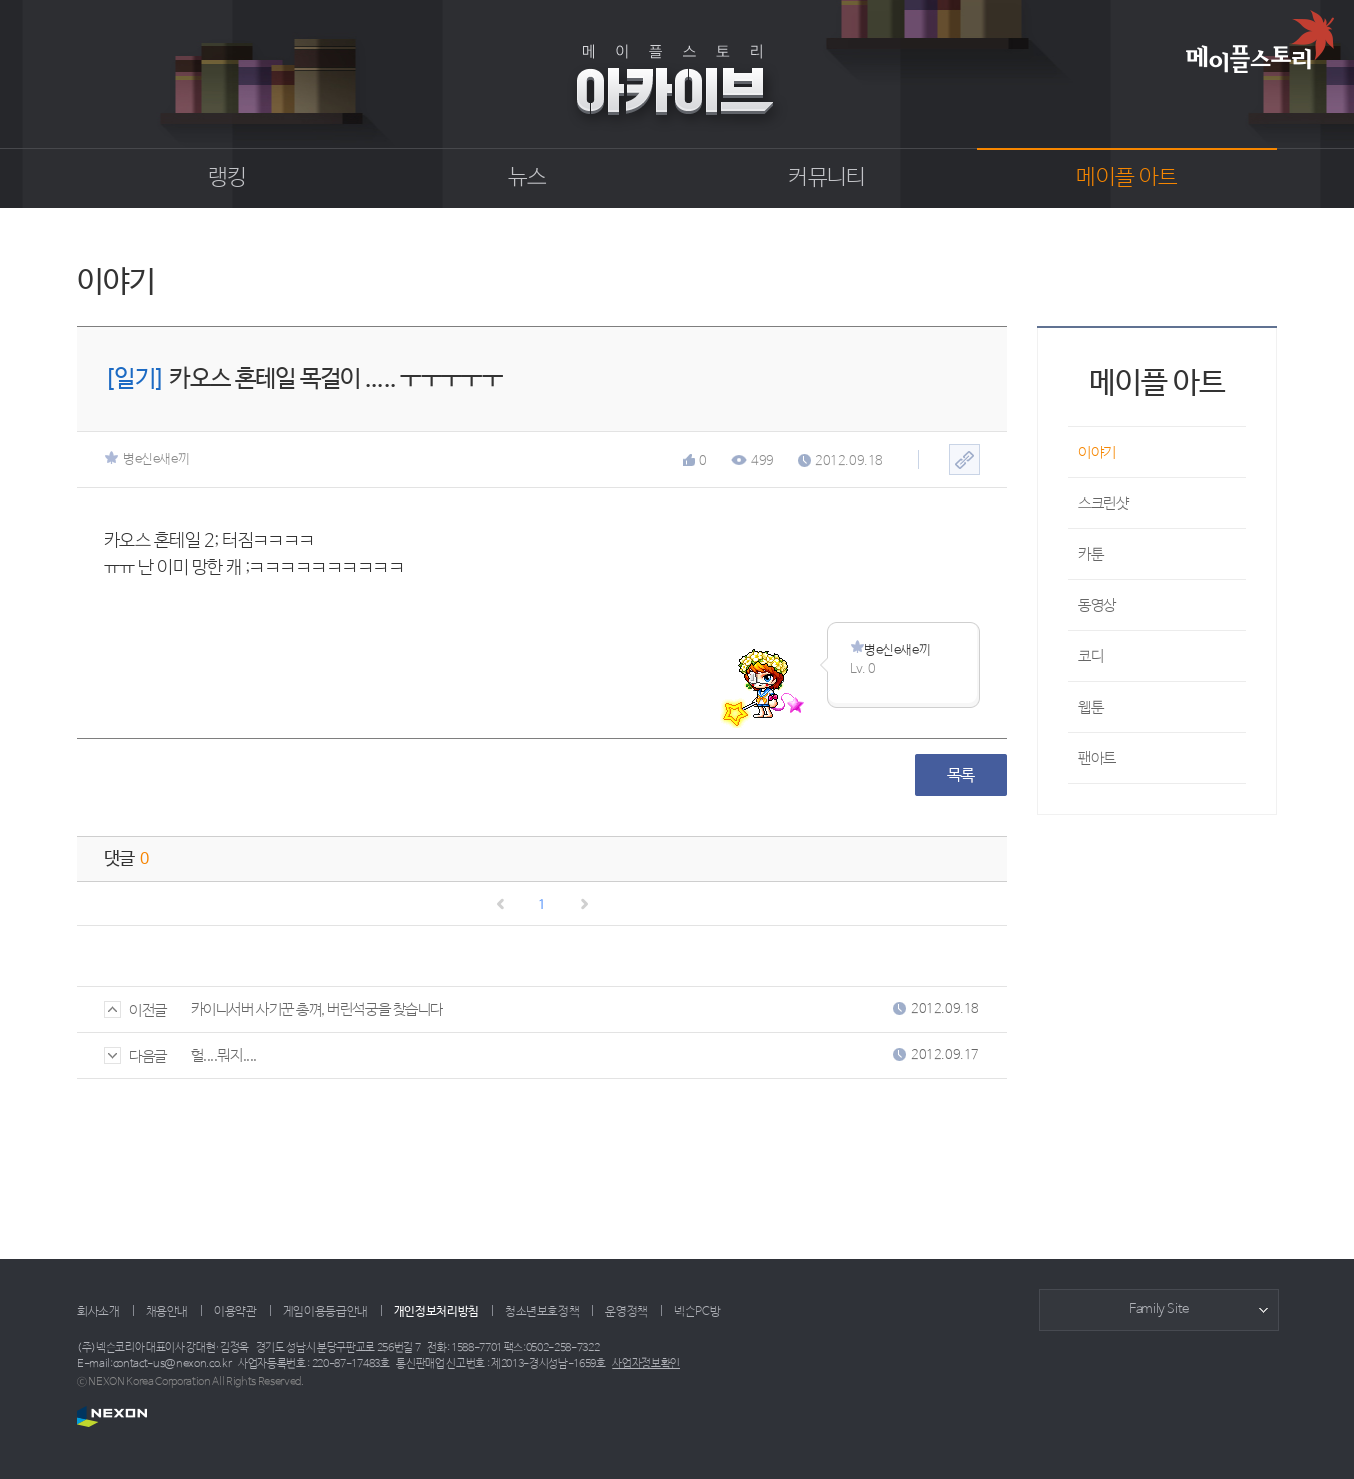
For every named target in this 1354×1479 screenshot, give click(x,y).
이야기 (1097, 452)
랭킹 (227, 178)
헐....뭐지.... (224, 1055)
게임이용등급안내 (325, 1312)
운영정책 (626, 1312)
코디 (1090, 656)
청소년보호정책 (542, 1312)
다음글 (135, 1056)
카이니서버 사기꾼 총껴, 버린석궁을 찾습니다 (317, 1009)
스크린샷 (1103, 503)
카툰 (1090, 554)
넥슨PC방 (697, 1312)
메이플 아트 (1126, 178)
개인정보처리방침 (436, 1312)
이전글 (135, 1010)
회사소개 (98, 1312)
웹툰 (1090, 707)
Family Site (1159, 1309)
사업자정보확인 (646, 1364)
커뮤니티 (826, 178)
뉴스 (527, 178)
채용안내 (167, 1312)
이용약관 (235, 1312)
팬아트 (1097, 758)
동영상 (1097, 605)
